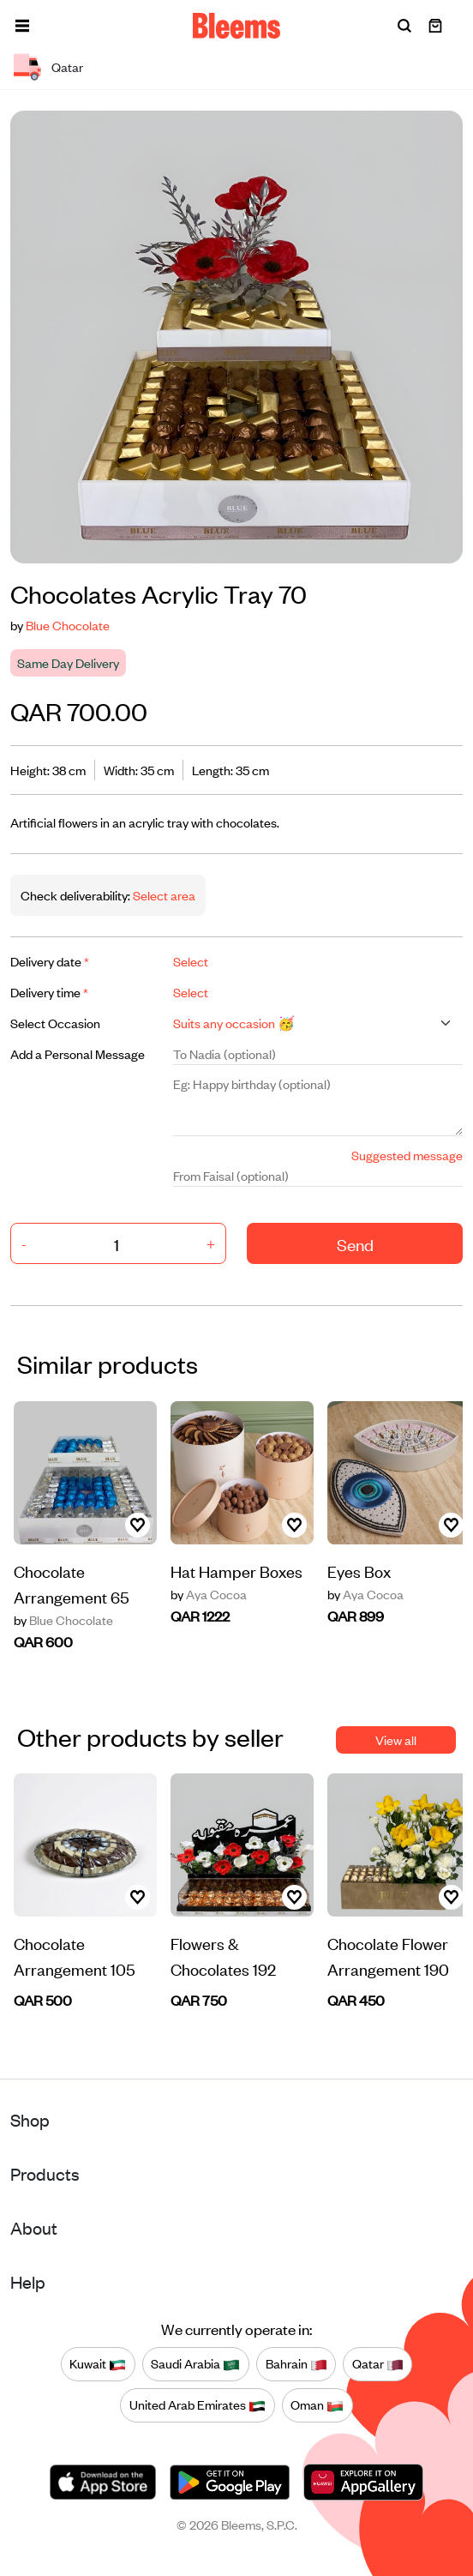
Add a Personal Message (77, 1053)
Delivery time (49, 992)
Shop (30, 2119)
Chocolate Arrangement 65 (71, 1583)
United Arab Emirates (197, 2405)
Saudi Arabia (195, 2364)
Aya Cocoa (209, 1594)
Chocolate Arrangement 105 (74, 1955)
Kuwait (97, 2364)
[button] (22, 25)
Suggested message (407, 1155)
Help (27, 2281)
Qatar (378, 2364)
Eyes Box (359, 1570)
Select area (162, 895)
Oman (317, 2405)
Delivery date (49, 961)
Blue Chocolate (68, 625)
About (33, 2227)
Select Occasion (55, 1023)
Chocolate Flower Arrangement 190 (388, 1955)
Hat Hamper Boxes (236, 1570)
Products (45, 2173)
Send (355, 1244)
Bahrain (296, 2364)
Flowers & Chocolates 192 (223, 1955)
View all (395, 1739)
